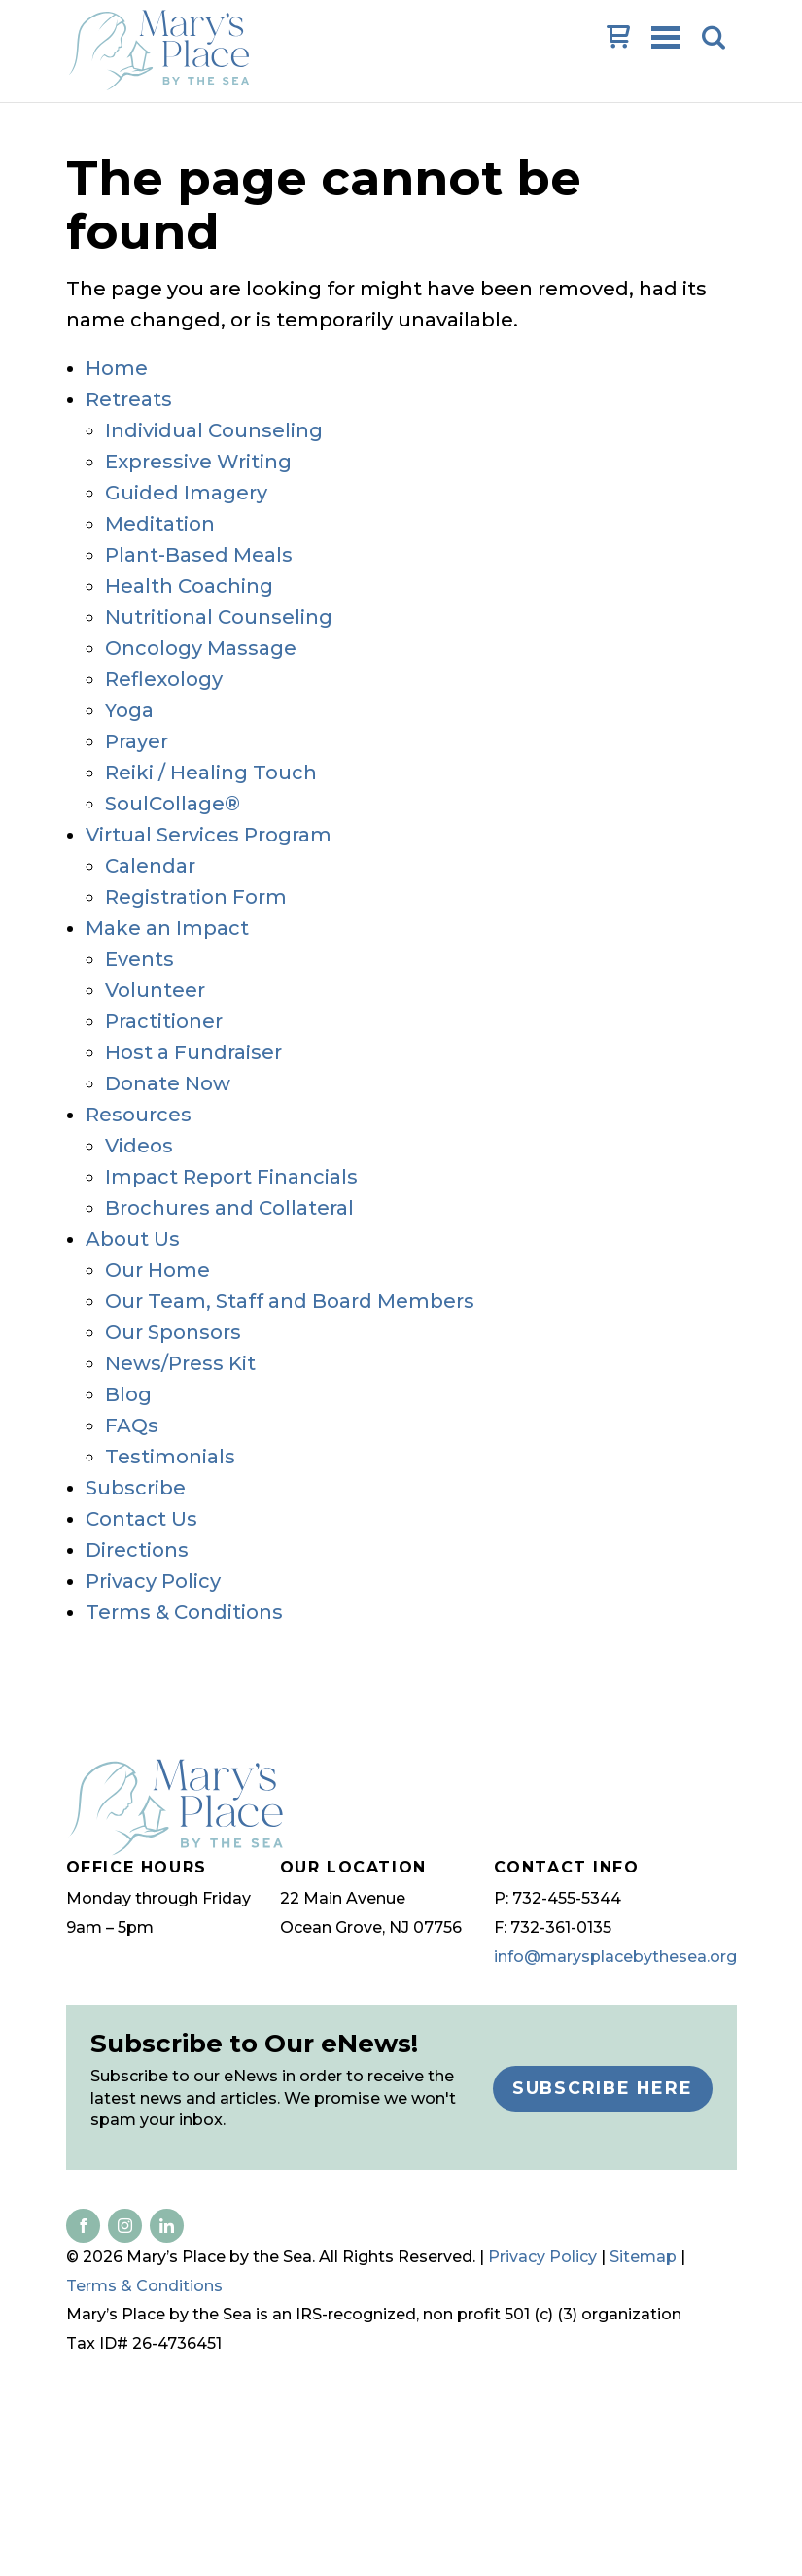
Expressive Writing (198, 461)
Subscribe (136, 1487)
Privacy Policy (153, 1581)
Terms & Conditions (184, 1612)
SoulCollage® (172, 803)
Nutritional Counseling (218, 617)
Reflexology (164, 679)
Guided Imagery (186, 492)
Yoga (129, 710)
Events (139, 959)
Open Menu (668, 38)
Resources (139, 1114)
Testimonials (170, 1456)
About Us (133, 1239)
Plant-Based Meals (199, 555)
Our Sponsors (173, 1332)
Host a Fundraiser (193, 1052)
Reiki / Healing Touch (211, 772)
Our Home (157, 1270)
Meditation (160, 523)
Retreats (129, 399)
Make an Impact (167, 928)
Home (117, 368)
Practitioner (164, 1021)
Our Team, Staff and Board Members (289, 1301)
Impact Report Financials (231, 1176)
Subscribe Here (602, 2088)
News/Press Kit (180, 1363)
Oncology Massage (200, 648)
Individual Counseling (214, 430)
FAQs (131, 1425)
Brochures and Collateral (229, 1207)
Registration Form (196, 897)
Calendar (150, 865)
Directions (137, 1550)
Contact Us (141, 1518)
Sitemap (643, 2257)
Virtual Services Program (208, 834)
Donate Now (167, 1083)
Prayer (136, 741)
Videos (139, 1145)
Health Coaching (189, 586)
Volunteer (155, 990)
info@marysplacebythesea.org (615, 1956)
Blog (128, 1394)
